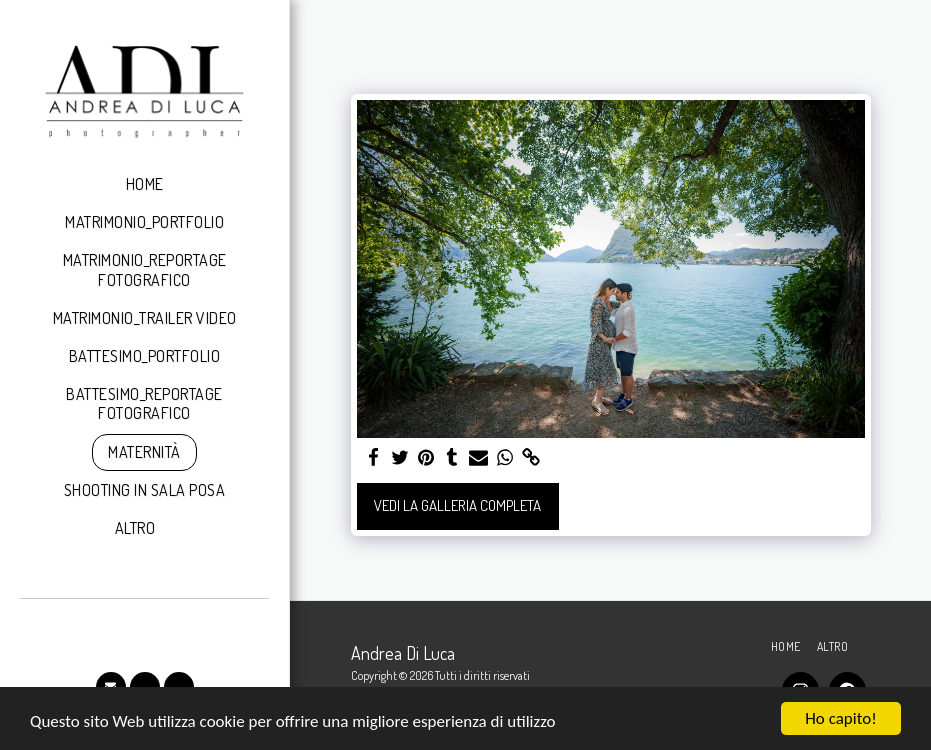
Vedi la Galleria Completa (457, 505)
